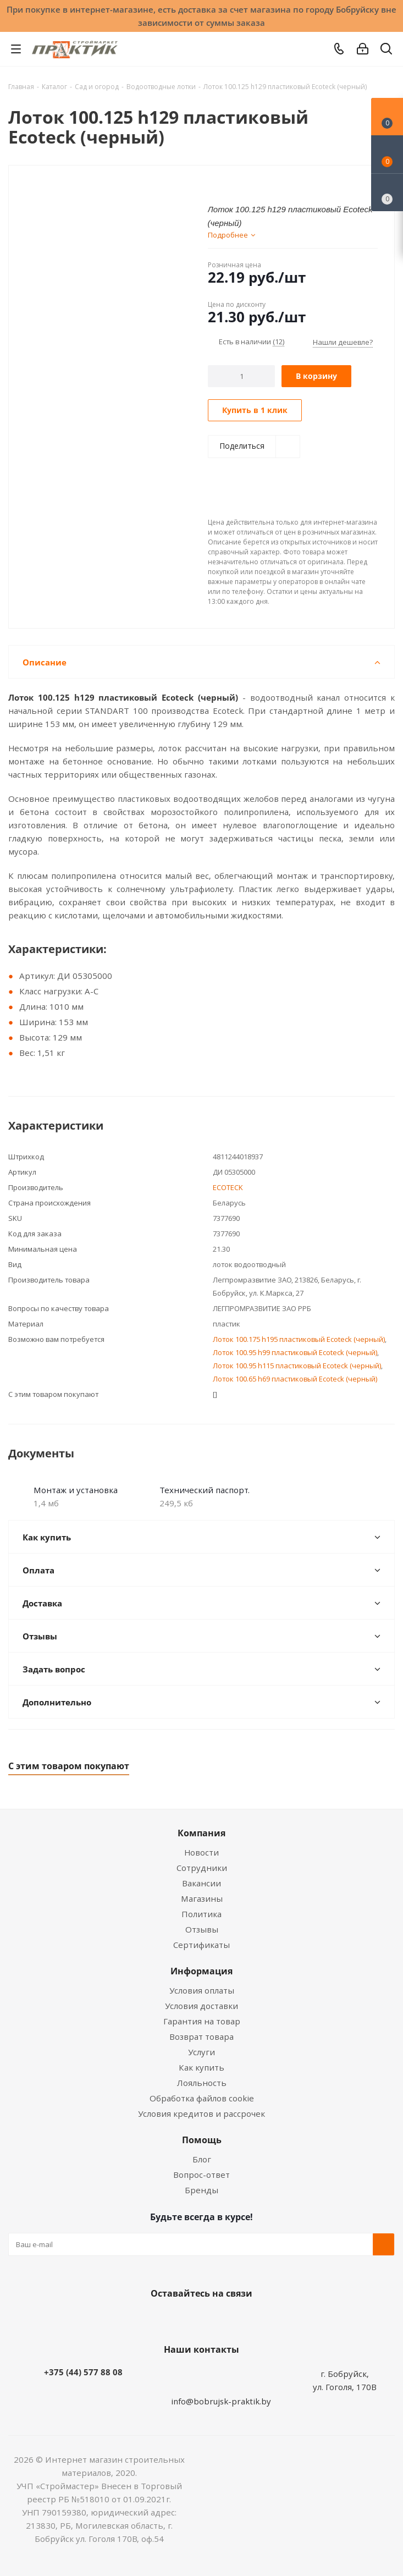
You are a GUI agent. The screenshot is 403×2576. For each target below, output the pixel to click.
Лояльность (202, 2082)
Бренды (201, 2189)
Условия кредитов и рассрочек (201, 2113)
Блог (201, 2159)
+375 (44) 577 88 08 (83, 2371)
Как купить (201, 2067)
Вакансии (201, 1883)
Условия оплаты (201, 1990)
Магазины (202, 1898)
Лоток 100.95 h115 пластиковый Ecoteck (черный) (297, 1365)
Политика (201, 1913)
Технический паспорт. (204, 1489)
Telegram (240, 2319)
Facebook (185, 2319)
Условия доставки (201, 2005)
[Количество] (242, 376)
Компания (201, 1833)
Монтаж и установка (76, 1489)
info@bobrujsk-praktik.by (221, 2401)
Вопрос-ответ (201, 2174)
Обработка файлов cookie (202, 2098)
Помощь (202, 2140)
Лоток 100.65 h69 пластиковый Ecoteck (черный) (295, 1379)
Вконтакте (158, 2319)
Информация (201, 1971)
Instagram (213, 2319)
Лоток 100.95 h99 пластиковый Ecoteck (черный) (295, 1352)
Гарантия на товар (201, 2021)
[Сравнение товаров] (387, 192)
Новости (201, 1852)
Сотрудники (201, 1867)
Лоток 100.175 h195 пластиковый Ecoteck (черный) (299, 1339)
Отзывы (201, 1929)
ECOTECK (228, 1187)
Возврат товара (201, 2036)
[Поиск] (386, 51)
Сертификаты (201, 1944)
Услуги (201, 2051)
